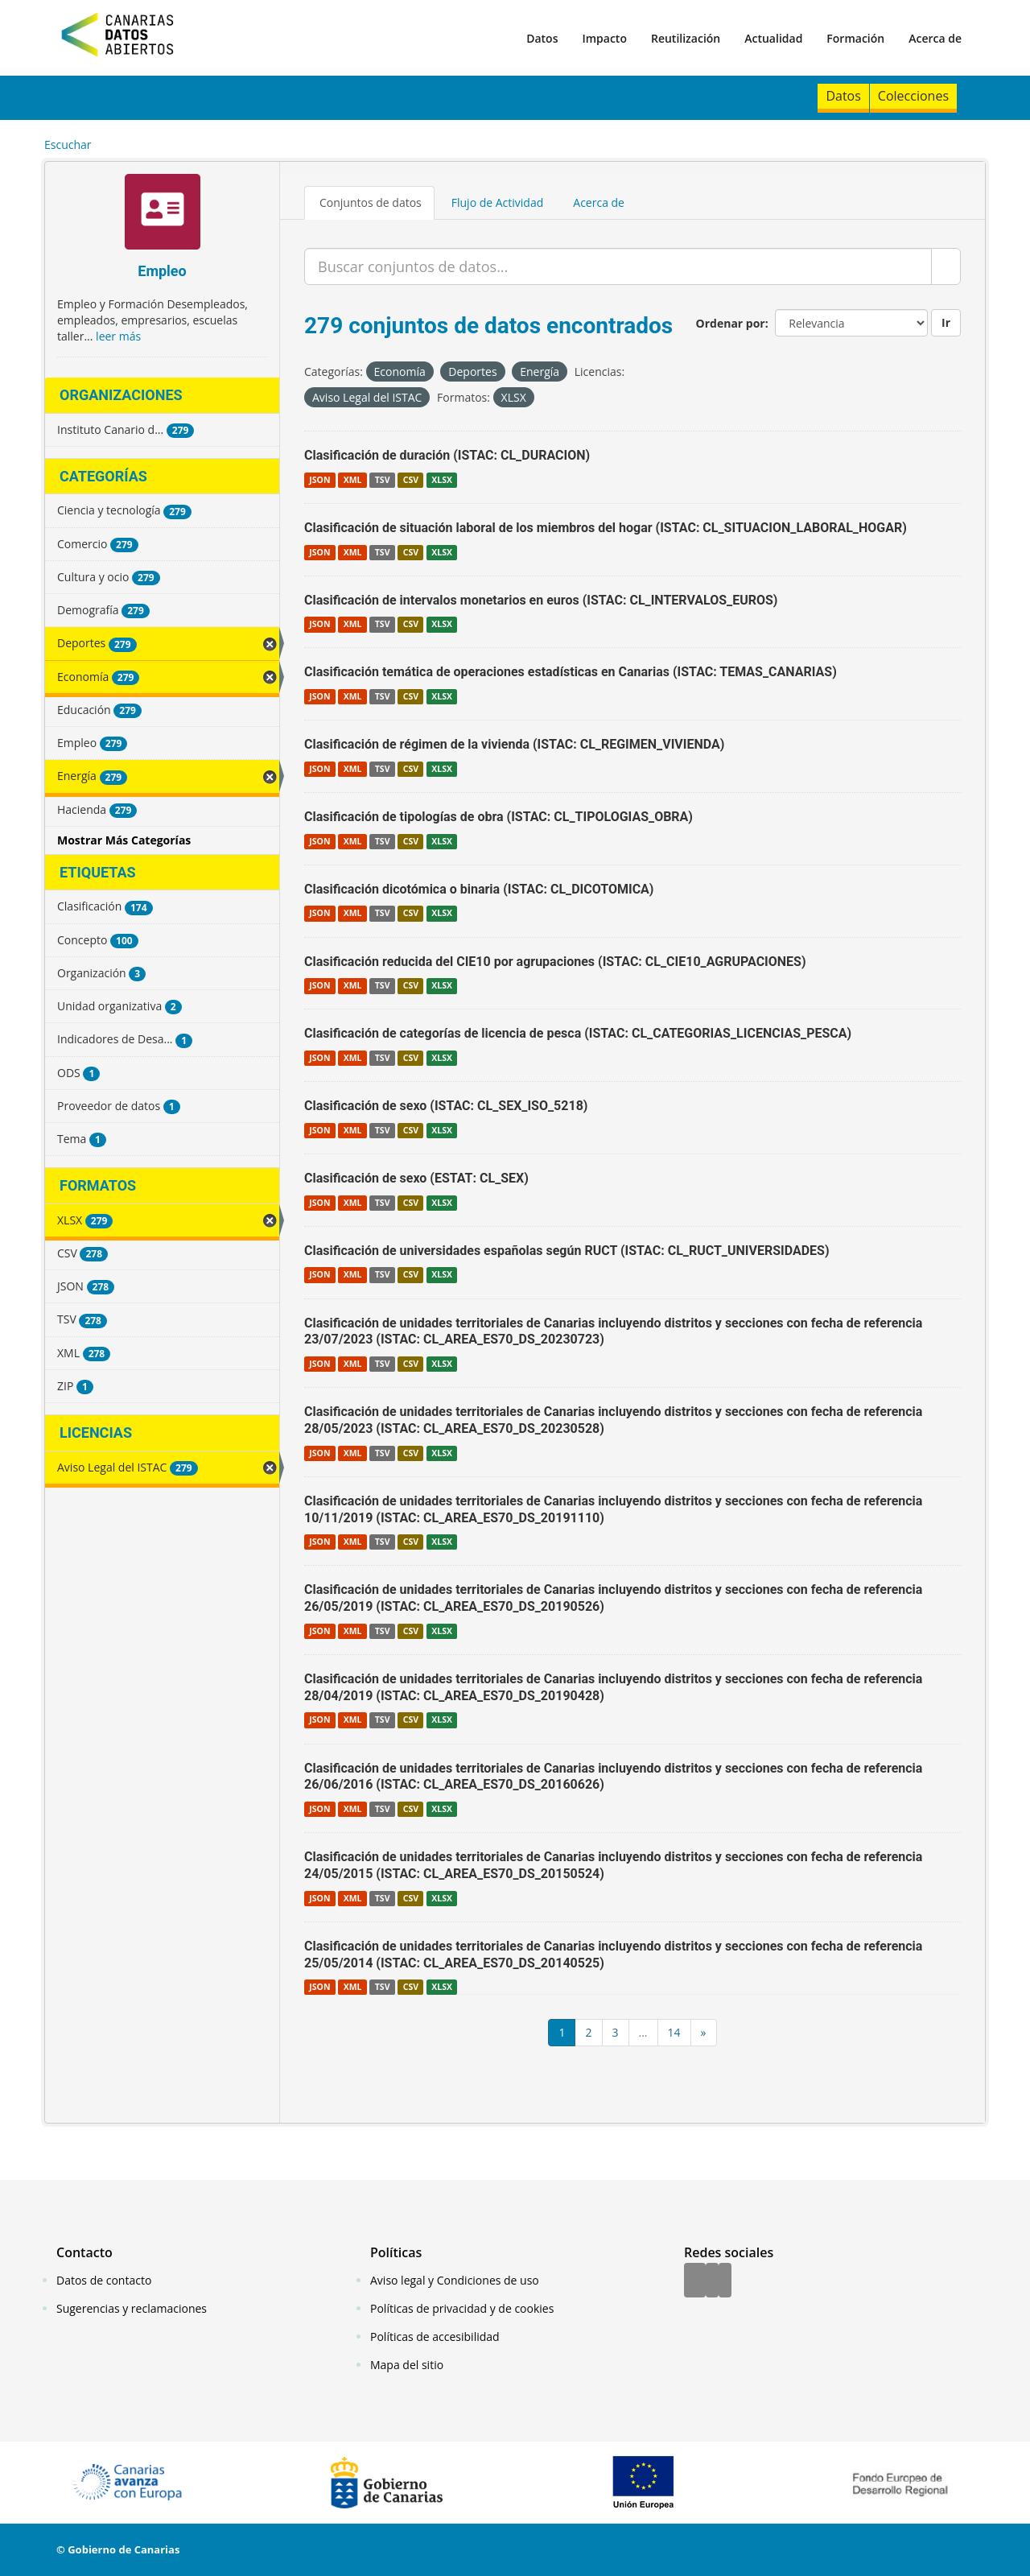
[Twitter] (712, 2281)
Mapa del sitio (406, 2364)
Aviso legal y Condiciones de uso (454, 2280)
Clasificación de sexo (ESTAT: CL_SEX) (416, 1178)
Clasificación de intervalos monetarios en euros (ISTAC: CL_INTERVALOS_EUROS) (540, 600)
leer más (118, 336)
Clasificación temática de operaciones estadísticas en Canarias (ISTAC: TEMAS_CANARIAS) (570, 671)
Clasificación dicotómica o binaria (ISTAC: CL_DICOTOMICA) (478, 889)
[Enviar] (946, 266)
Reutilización (685, 38)
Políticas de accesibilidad (435, 2336)
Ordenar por (730, 323)
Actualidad (773, 38)
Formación (855, 38)
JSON (319, 479)
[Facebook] (695, 2281)
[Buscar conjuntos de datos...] (618, 266)
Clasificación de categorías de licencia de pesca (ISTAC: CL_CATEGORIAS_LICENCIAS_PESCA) (577, 1033)
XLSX (441, 479)
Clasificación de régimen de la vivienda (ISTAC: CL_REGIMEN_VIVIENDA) (514, 744)
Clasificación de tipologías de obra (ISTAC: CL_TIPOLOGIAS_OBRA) (498, 816)
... (643, 2032)
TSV (382, 479)
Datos (542, 38)
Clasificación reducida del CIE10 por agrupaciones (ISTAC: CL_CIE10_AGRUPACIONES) (555, 961)
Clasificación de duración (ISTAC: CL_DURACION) (447, 455)
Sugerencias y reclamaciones (131, 2308)
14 (674, 2032)
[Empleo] (162, 214)
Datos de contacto (103, 2280)
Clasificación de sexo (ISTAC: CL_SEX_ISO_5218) (445, 1105)
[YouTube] (725, 2281)
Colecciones (913, 96)
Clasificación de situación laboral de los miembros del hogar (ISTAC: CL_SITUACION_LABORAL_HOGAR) (605, 527)
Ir (945, 322)
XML (353, 479)
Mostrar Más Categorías (124, 840)
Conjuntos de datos (370, 202)
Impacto (604, 38)
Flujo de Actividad (497, 202)
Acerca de (935, 38)
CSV (410, 479)
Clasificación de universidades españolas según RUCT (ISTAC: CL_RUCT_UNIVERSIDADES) (567, 1250)
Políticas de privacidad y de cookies (462, 2308)
